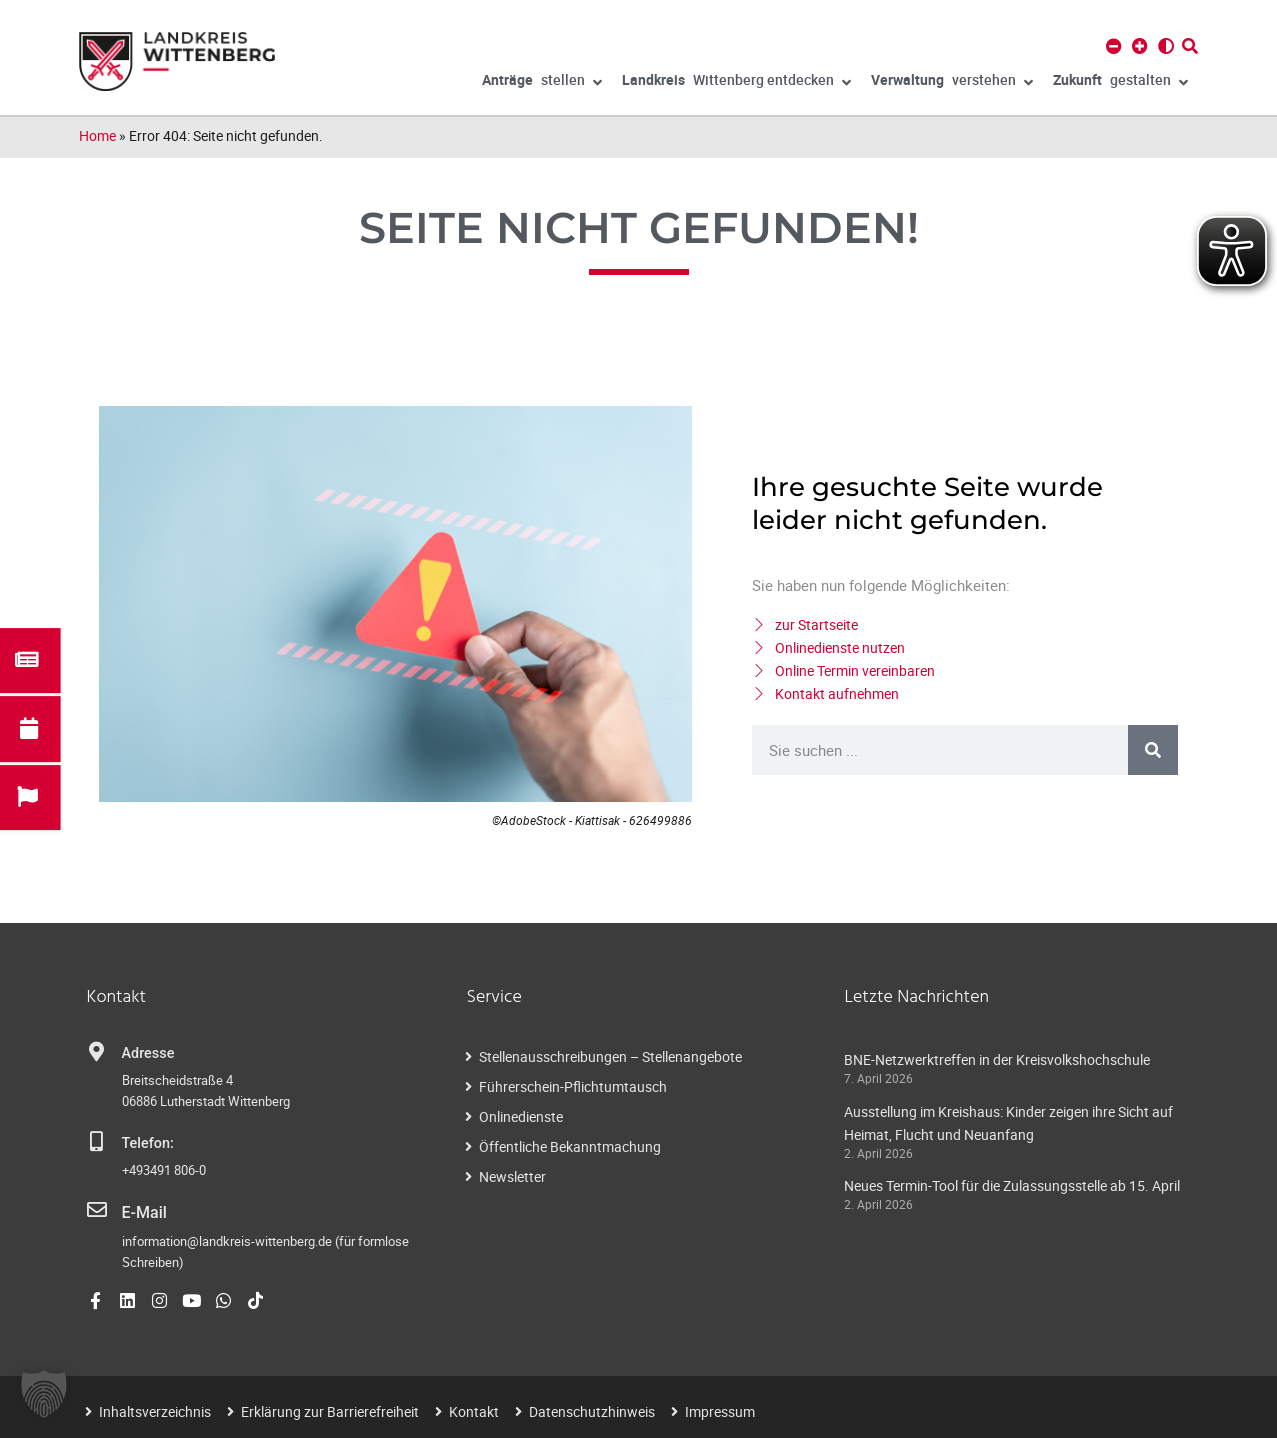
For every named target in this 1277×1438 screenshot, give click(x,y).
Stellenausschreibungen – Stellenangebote (610, 1056)
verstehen (952, 83)
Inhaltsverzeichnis (155, 1409)
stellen (542, 83)
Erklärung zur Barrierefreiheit (330, 1409)
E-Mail (142, 1211)
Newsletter (512, 1176)
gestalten (1120, 83)
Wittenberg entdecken (736, 83)
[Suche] (1153, 750)
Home (97, 135)
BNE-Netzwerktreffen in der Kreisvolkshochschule (997, 1059)
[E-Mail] (97, 1210)
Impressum (720, 1409)
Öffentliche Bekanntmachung (570, 1146)
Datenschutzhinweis (592, 1409)
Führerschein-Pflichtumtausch (573, 1086)
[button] (44, 1394)
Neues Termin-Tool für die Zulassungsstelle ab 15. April (1012, 1185)
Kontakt (474, 1409)
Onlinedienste (521, 1116)
